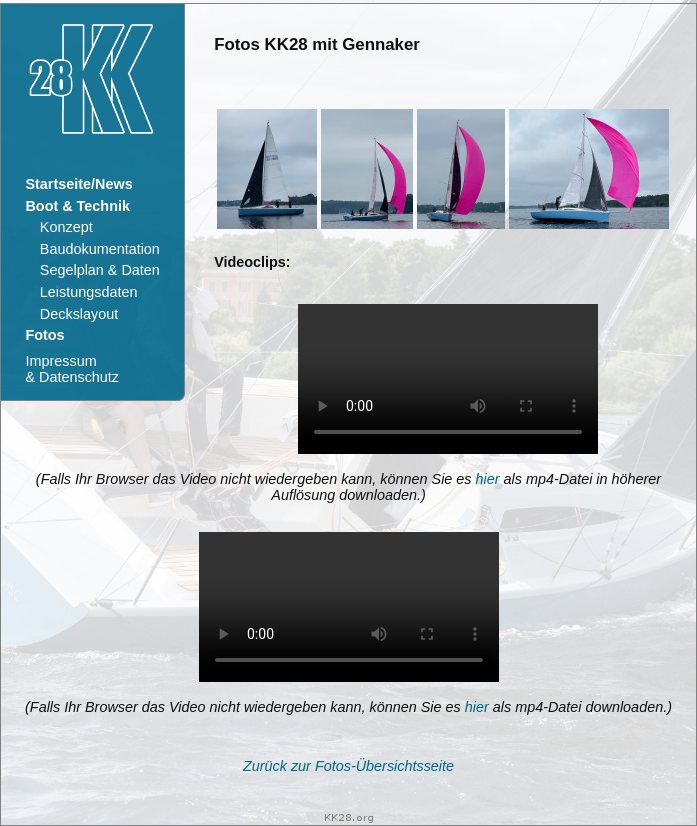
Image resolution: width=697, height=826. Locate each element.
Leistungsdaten (89, 292)
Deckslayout (79, 314)
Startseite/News (78, 184)
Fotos (44, 335)
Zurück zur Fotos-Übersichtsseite (348, 766)
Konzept (66, 227)
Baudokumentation (100, 249)
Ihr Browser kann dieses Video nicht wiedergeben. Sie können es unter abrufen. (448, 379)
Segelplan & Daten (100, 270)
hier (488, 479)
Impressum (71, 369)
